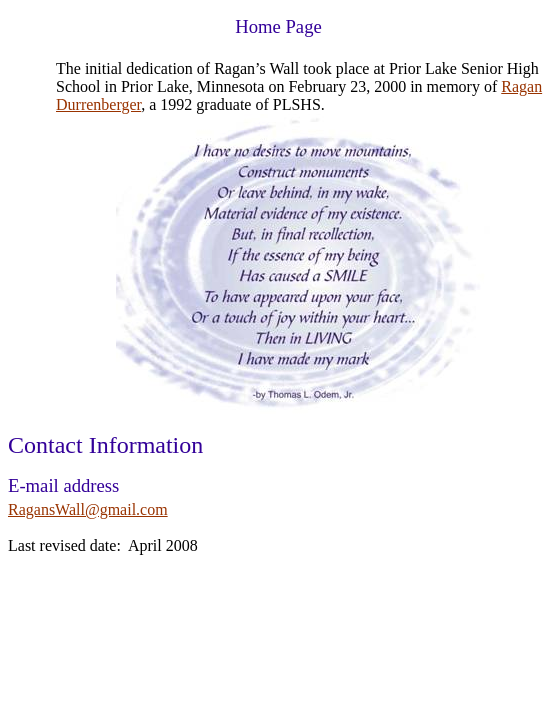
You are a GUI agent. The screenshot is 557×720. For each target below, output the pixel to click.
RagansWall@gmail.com (88, 509)
